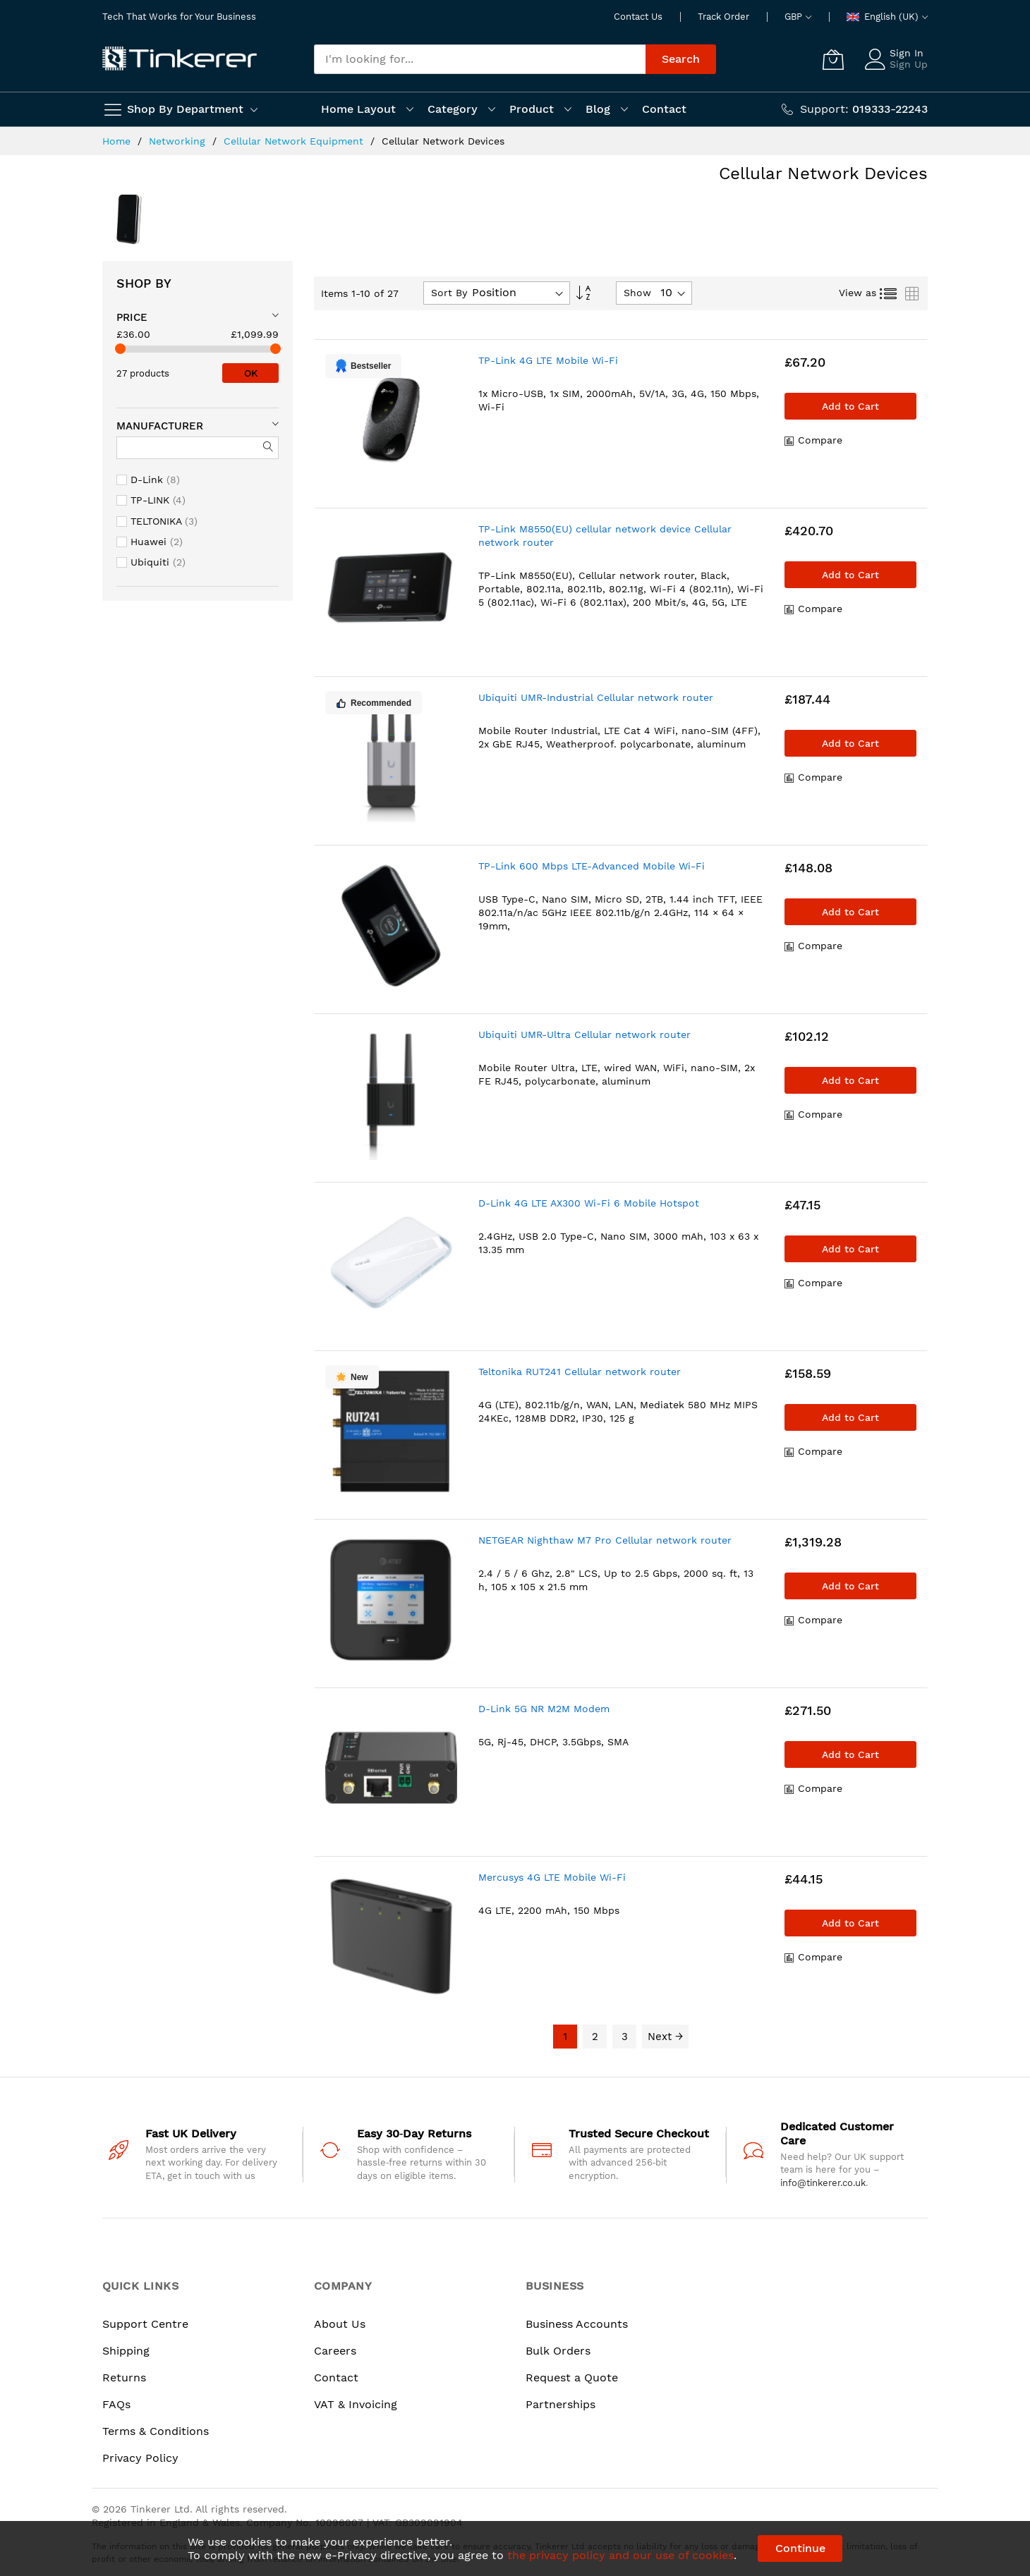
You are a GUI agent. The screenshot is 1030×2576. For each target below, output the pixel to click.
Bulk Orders (558, 2350)
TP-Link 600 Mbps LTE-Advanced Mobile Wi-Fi (591, 866)
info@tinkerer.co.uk (823, 2183)
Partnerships (560, 2404)
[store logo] (180, 59)
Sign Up (909, 64)
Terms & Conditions (155, 2431)
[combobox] (480, 59)
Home (118, 141)
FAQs (116, 2404)
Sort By (449, 292)
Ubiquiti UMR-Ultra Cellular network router (584, 1034)
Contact (336, 2377)
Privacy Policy (140, 2458)
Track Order (723, 16)
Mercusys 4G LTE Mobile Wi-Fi (552, 1877)
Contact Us (638, 16)
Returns (124, 2377)
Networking (179, 141)
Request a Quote (572, 2377)
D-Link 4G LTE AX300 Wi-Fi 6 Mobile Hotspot (588, 1203)
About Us (339, 2324)
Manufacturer (159, 426)
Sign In (906, 53)
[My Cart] (833, 59)
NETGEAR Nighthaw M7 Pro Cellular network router (605, 1540)
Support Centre (145, 2324)
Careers (335, 2350)
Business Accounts (577, 2324)
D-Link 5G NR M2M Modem (544, 1708)
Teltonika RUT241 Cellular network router (579, 1371)
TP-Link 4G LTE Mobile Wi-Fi (548, 360)
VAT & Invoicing (355, 2404)
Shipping (126, 2350)
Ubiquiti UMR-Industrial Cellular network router (595, 697)
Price (131, 317)
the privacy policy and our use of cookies (620, 2555)
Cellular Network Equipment (295, 141)
